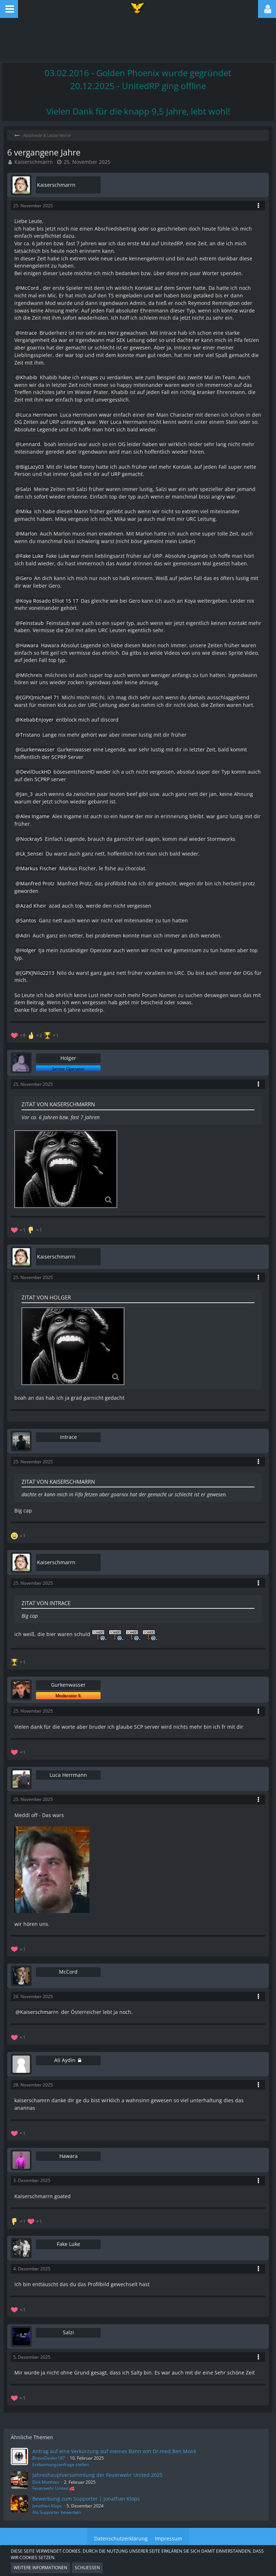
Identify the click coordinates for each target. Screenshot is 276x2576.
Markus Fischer (38, 868)
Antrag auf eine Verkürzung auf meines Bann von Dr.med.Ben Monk (114, 2451)
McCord (29, 287)
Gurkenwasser (37, 749)
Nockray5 (31, 838)
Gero (26, 578)
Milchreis (31, 675)
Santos (28, 920)
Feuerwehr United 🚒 (53, 2488)
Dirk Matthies (45, 2482)
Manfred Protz (37, 883)
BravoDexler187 (48, 2458)
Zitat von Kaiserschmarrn (58, 1104)
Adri (25, 935)
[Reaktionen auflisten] (35, 1034)
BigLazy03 (32, 466)
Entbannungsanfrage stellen (60, 2464)
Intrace (28, 332)
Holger (28, 950)
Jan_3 (26, 794)
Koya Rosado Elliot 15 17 (49, 600)
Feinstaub (32, 623)
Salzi (25, 489)
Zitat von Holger (46, 1297)
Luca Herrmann (39, 414)
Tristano (30, 734)
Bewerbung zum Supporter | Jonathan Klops (86, 2498)
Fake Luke (31, 555)
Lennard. (31, 444)
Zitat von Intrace (46, 1603)
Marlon (28, 533)
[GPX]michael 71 (39, 697)
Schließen (87, 2568)
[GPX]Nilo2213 (37, 972)
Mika (26, 511)
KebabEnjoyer (37, 719)
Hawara (29, 645)
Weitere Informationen (40, 2568)
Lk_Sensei (31, 853)
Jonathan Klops (47, 2506)
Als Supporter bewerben (56, 2512)
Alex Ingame (35, 816)
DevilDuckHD (35, 771)
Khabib (28, 377)
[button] (9, 9)
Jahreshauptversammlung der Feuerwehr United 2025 (97, 2474)
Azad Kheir (33, 905)
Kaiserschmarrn (33, 161)
